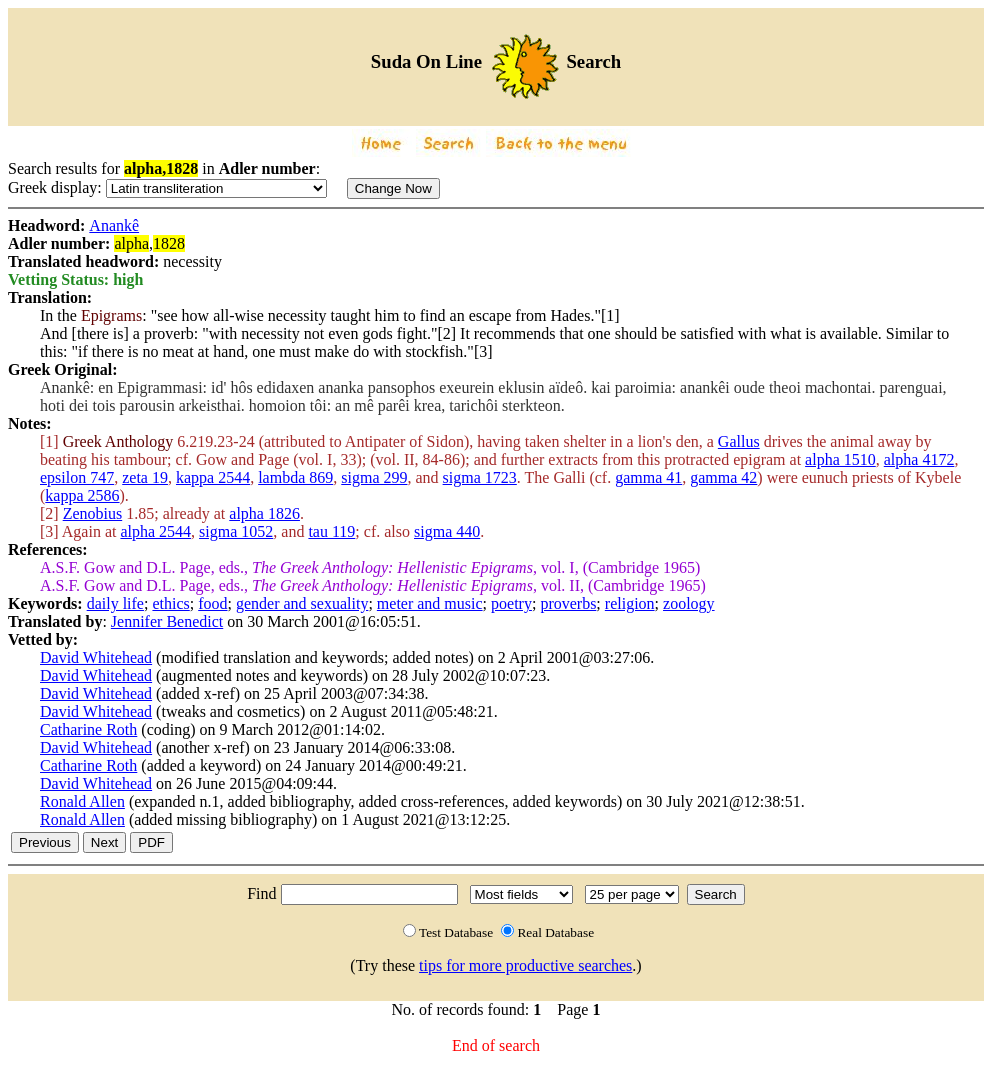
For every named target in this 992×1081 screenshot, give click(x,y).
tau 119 (331, 531)
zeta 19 (145, 477)
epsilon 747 (77, 477)
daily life (115, 603)
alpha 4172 (919, 459)
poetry (511, 603)
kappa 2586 (82, 495)
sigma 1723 (480, 477)
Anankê (114, 225)
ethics (170, 603)
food (212, 603)
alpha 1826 (264, 513)
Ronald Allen (82, 801)
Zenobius (93, 513)
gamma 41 (648, 477)
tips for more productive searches (525, 965)
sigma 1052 (236, 531)
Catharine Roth (88, 729)
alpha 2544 (155, 531)
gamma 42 (723, 477)
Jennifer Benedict (167, 621)
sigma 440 (447, 531)
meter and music (430, 603)
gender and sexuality (302, 603)
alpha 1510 (840, 459)
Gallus (739, 441)
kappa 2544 (213, 477)
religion (630, 603)
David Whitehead (96, 657)
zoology (689, 603)
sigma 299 (374, 477)
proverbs (568, 603)
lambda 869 (295, 477)
